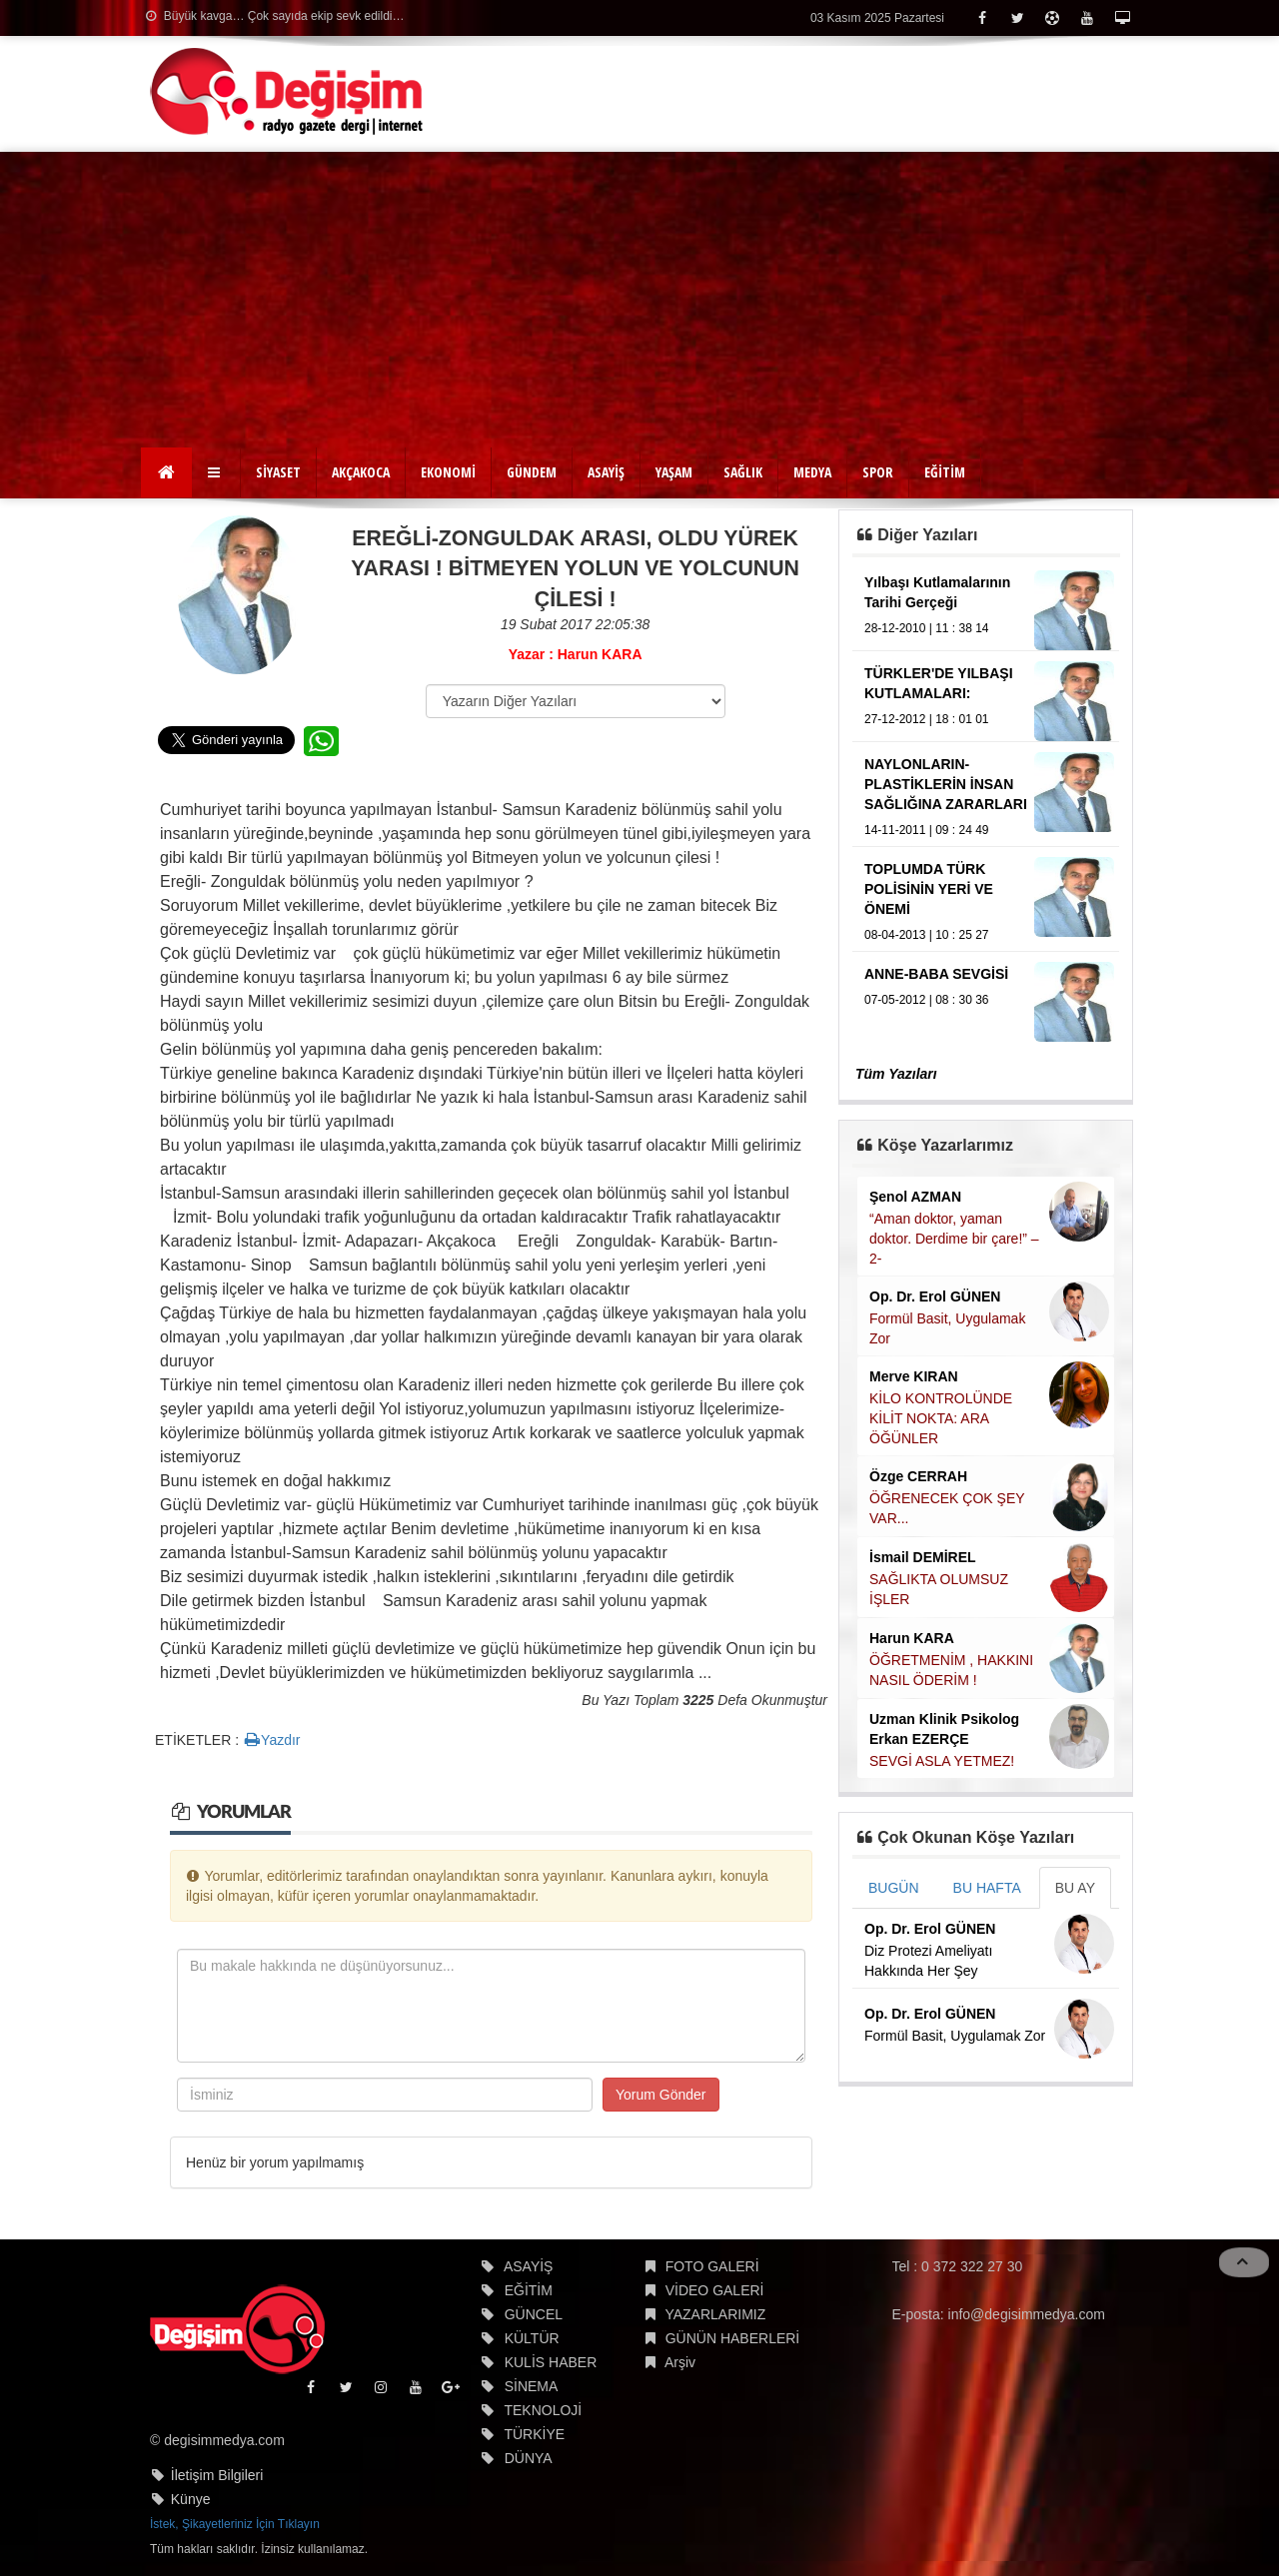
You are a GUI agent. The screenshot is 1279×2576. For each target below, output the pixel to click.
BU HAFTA (987, 1888)
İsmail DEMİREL (922, 1557)
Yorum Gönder (661, 2095)
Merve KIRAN (913, 1376)
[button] (216, 472)
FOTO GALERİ (712, 2266)
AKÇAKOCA (361, 471)
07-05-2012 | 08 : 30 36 (926, 1000)
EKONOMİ (448, 471)
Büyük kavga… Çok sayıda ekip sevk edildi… (275, 16)
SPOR (877, 471)
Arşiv (679, 2362)
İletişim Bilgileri (217, 2475)
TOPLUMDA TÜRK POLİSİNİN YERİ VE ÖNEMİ (928, 889)
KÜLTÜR (532, 2338)
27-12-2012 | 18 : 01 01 (926, 719)
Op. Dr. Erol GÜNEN (934, 1296)
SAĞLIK (742, 471)
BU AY (1075, 1888)
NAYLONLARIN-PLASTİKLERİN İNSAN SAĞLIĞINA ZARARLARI (945, 784)
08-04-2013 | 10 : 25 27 (926, 935)
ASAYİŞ (606, 471)
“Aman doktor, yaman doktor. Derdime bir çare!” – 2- (954, 1239)
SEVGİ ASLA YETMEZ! (941, 1761)
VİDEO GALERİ (714, 2290)
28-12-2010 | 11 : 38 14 (926, 628)
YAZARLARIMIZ (714, 2314)
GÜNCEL (534, 2314)
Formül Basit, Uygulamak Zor (954, 2036)
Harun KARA (911, 1638)
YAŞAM (673, 471)
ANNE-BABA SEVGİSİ (936, 974)
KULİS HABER (551, 2362)
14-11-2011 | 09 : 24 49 (926, 830)
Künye (191, 2499)
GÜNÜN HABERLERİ (732, 2338)
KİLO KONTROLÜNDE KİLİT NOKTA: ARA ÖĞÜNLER (940, 1418)
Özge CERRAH (918, 1476)
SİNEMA (532, 2386)
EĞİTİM (944, 471)
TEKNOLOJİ (543, 2410)
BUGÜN (893, 1888)
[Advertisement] (639, 301)
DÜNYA (529, 2458)
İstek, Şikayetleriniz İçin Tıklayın (235, 2524)
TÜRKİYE (534, 2434)
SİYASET (278, 471)
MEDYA (812, 471)
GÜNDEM (532, 471)
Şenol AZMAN (915, 1197)
